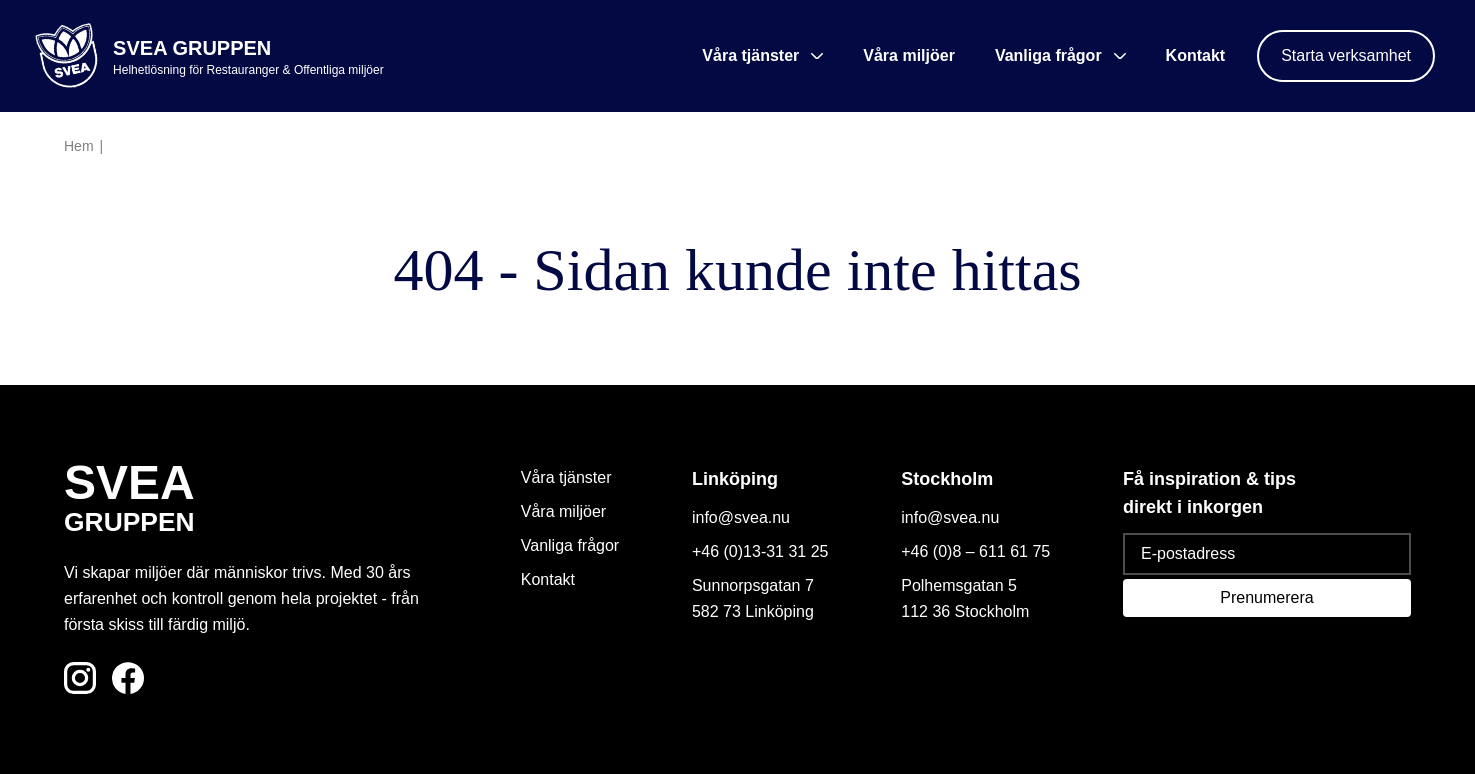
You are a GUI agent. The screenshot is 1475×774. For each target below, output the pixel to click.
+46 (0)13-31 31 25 (760, 551)
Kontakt (1196, 55)
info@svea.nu (741, 517)
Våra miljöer (909, 55)
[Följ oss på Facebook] (128, 678)
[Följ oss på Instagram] (80, 678)
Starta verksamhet (1346, 55)
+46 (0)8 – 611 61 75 (975, 551)
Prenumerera (1266, 597)
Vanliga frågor (570, 545)
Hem (79, 146)
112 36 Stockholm (965, 611)
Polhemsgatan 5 (959, 585)
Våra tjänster (566, 477)
